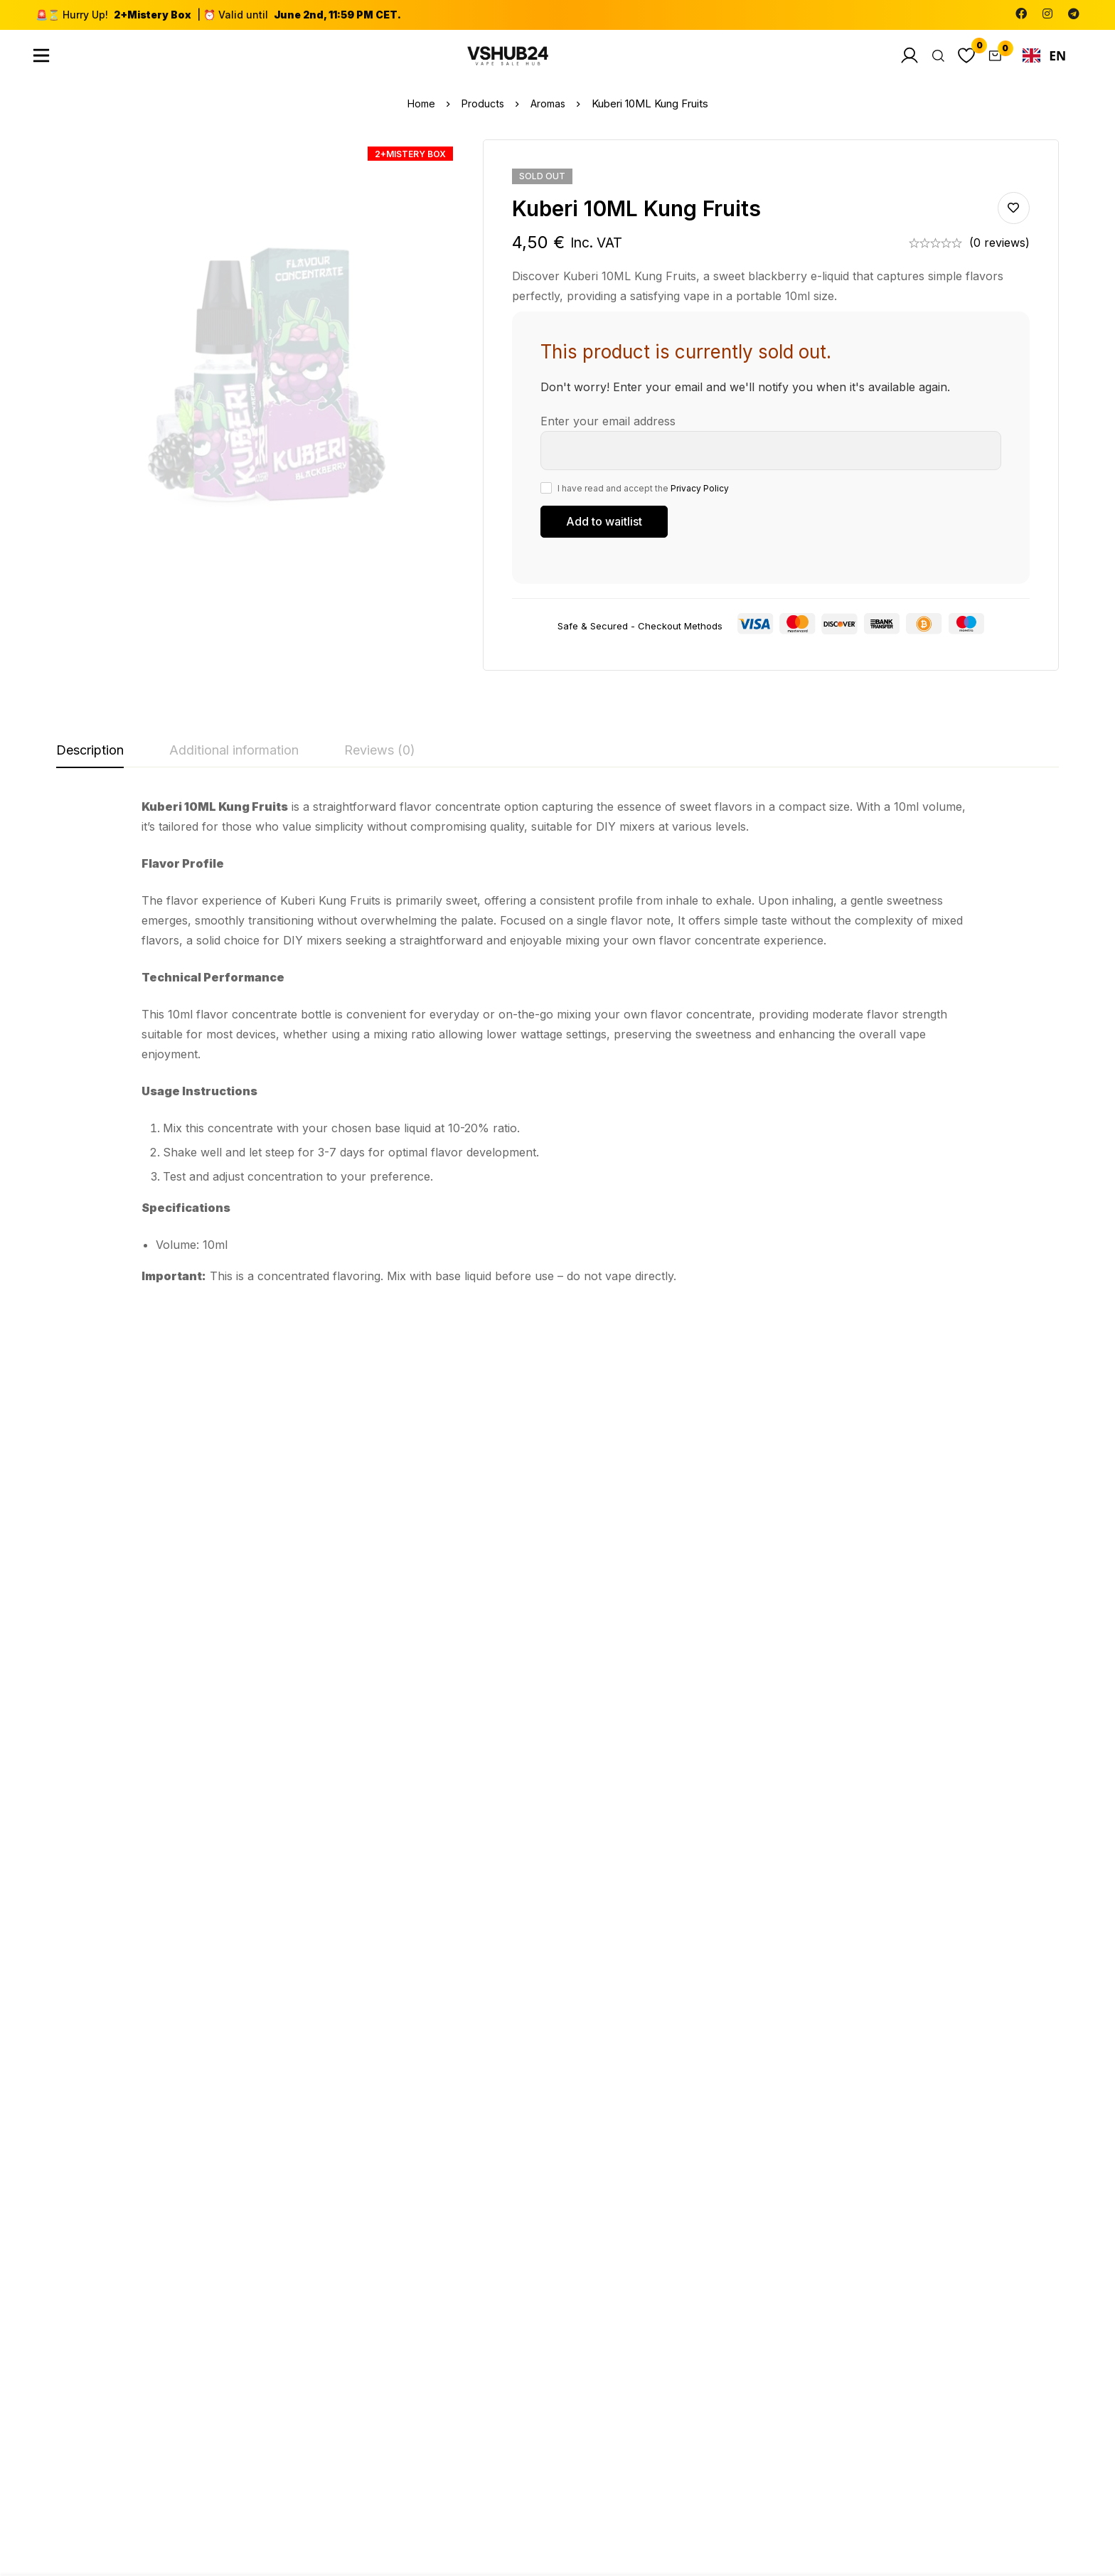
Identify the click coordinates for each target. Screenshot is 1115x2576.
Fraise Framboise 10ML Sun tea (612, 1622)
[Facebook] (1021, 13)
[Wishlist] (961, 60)
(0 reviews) (999, 252)
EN (1045, 60)
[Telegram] (1073, 13)
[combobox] (1044, 60)
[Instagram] (1047, 13)
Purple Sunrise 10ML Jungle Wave (281, 1995)
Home (419, 113)
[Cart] (992, 60)
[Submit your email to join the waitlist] (604, 531)
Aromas (550, 113)
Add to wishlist (1014, 218)
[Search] (930, 60)
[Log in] (898, 60)
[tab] (90, 761)
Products (482, 113)
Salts (420, 1962)
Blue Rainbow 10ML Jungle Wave (115, 1622)
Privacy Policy (700, 497)
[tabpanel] (557, 1051)
